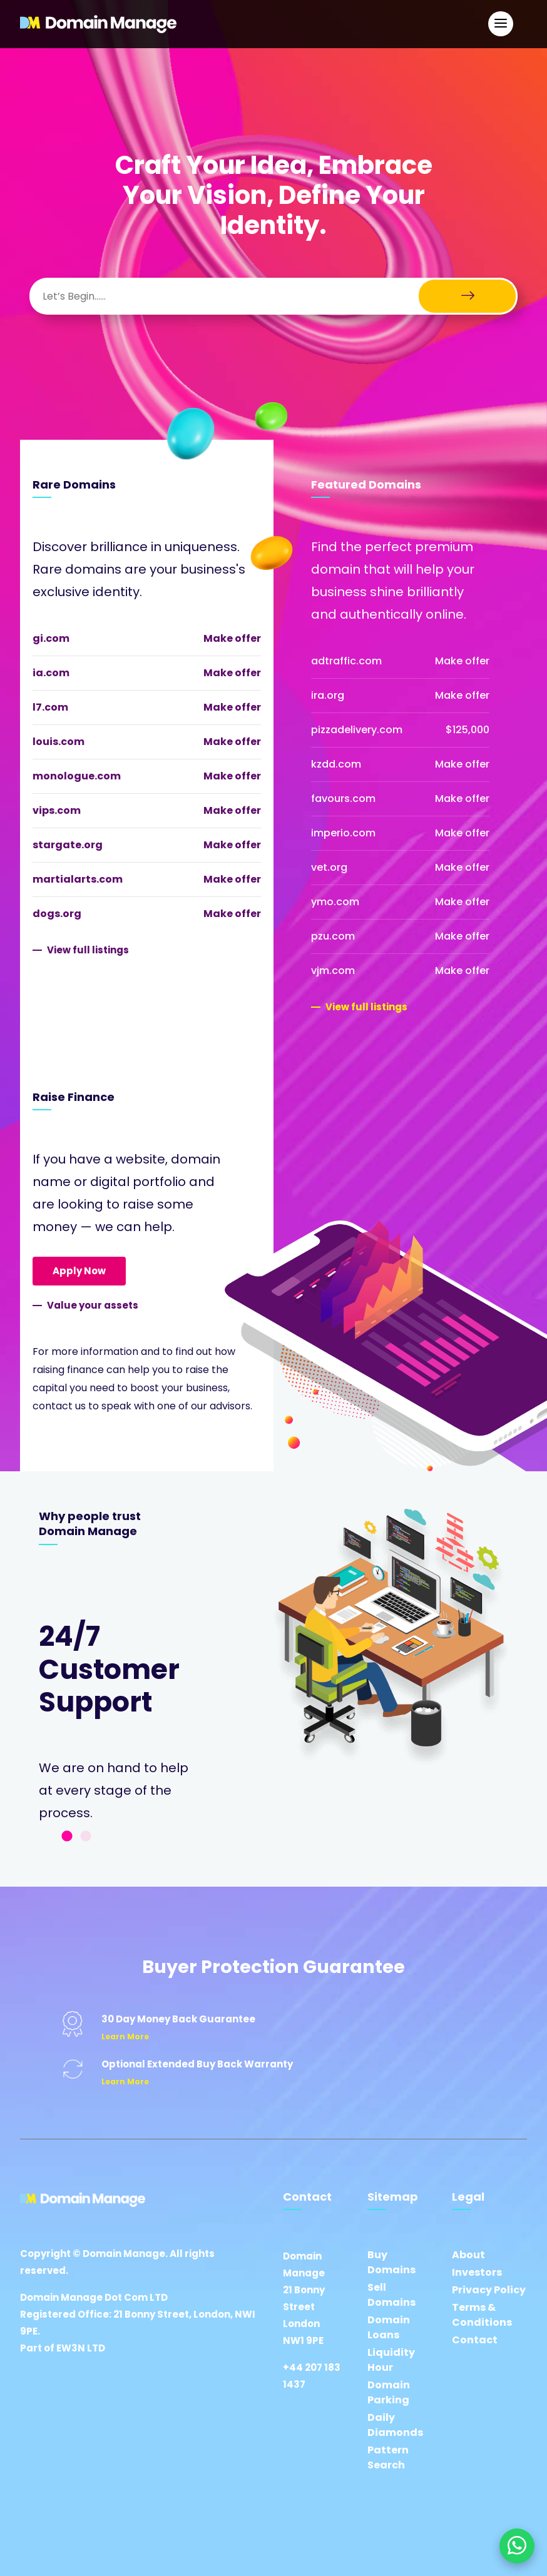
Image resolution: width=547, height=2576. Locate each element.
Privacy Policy (489, 2290)
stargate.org (68, 845)
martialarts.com (78, 879)
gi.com (51, 638)
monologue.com (77, 776)
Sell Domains (391, 2295)
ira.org (327, 695)
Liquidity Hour (391, 2360)
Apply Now (79, 1270)
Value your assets (92, 1305)
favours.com (343, 798)
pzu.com (333, 936)
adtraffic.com (346, 661)
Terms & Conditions (482, 2315)
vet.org (329, 867)
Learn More (125, 2036)
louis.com (58, 741)
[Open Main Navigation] (500, 23)
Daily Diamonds (395, 2425)
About (468, 2255)
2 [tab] (85, 1836)
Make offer (232, 638)
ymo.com (335, 902)
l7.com (50, 707)
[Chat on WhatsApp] (516, 2545)
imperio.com (343, 833)
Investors (477, 2272)
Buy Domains (391, 2262)
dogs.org (57, 913)
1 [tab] (67, 1836)
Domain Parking (388, 2392)
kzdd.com (336, 764)
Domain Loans (388, 2327)
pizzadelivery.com (356, 730)
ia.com (51, 673)
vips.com (57, 810)
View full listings (88, 949)
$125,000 (467, 730)
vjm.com (333, 970)
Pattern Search (388, 2457)
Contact (475, 2340)
